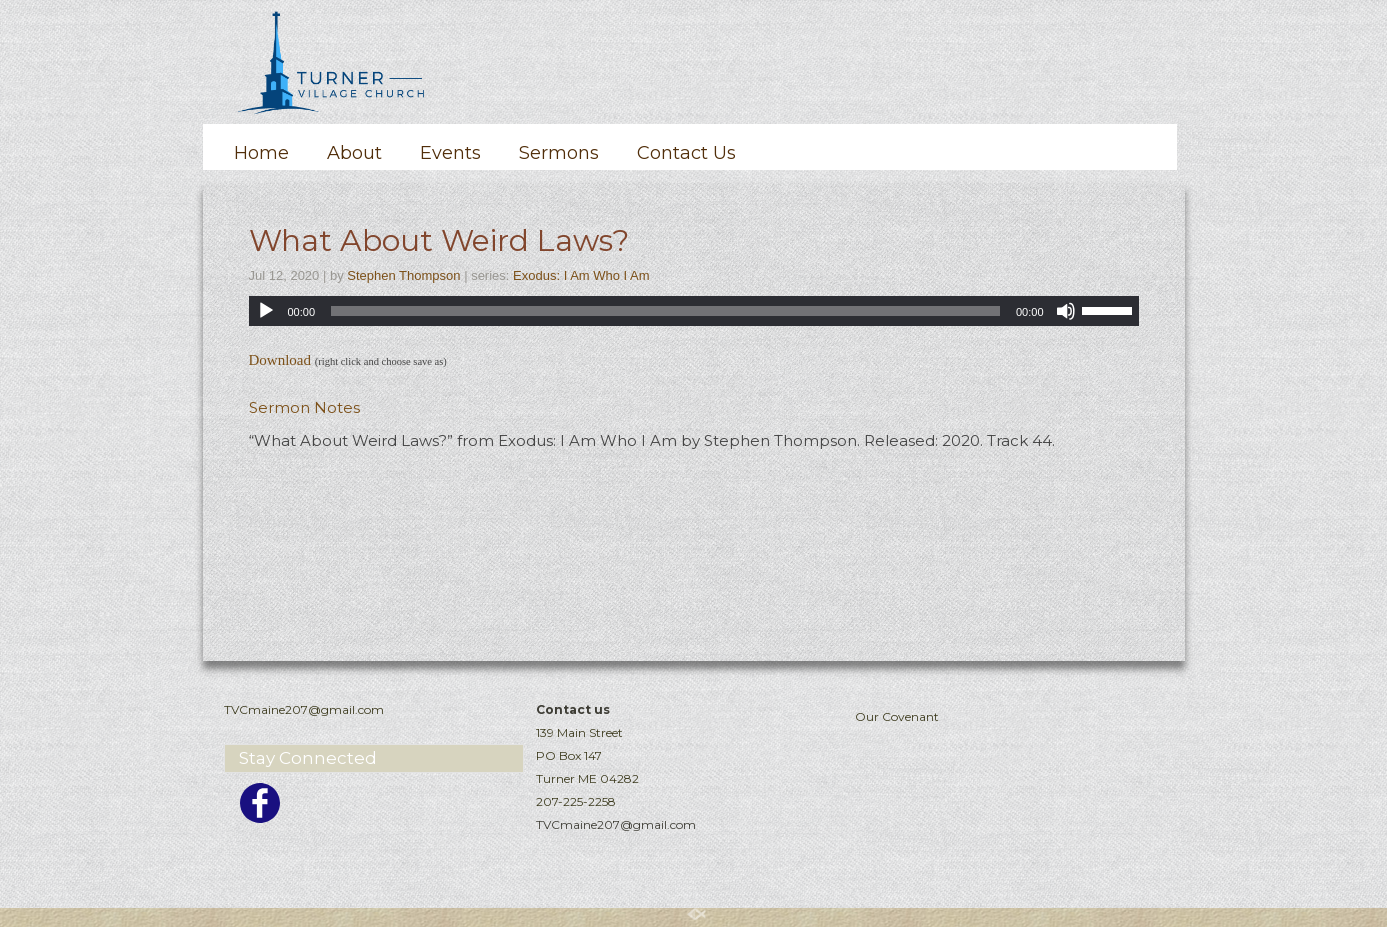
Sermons (559, 153)
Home (261, 153)
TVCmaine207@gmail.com (616, 824)
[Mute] (1066, 311)
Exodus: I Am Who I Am (581, 275)
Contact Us (686, 153)
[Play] (266, 311)
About (354, 153)
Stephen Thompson (403, 275)
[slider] (665, 311)
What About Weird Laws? (439, 240)
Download (280, 360)
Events (450, 153)
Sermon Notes (304, 407)
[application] (694, 311)
